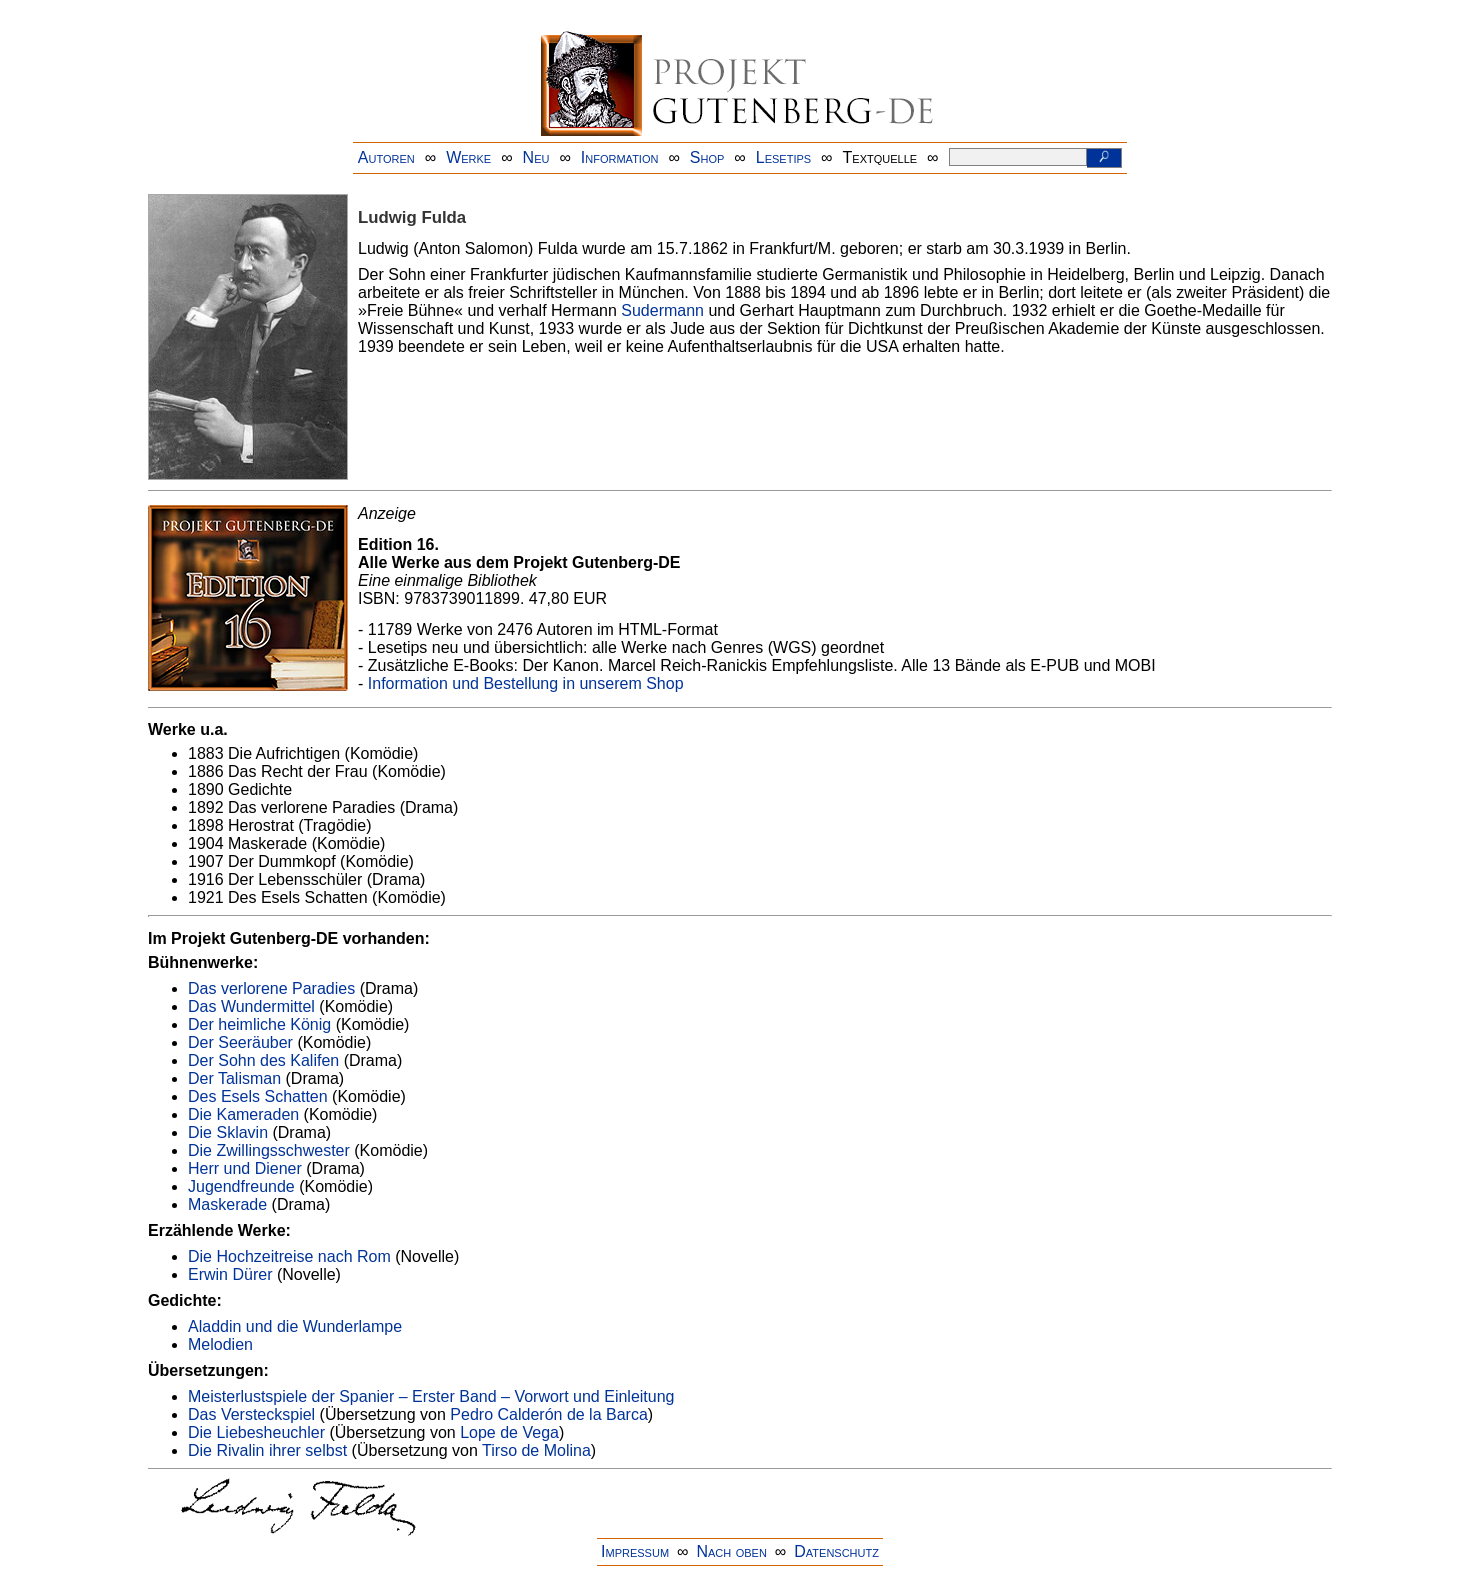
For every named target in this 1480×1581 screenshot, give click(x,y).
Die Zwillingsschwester (269, 1150)
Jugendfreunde (241, 1186)
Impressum (635, 1551)
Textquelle (880, 157)
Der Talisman (234, 1078)
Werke (468, 157)
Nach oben (731, 1551)
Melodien (220, 1344)
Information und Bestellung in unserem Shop (526, 683)
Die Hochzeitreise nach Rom (289, 1256)
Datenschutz (836, 1551)
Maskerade (227, 1204)
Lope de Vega (509, 1432)
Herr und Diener (245, 1168)
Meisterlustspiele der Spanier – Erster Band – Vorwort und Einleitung (431, 1396)
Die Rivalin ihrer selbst (267, 1450)
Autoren (386, 157)
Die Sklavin (228, 1132)
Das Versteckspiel (251, 1414)
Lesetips (783, 157)
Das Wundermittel (251, 1006)
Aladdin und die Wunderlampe (295, 1326)
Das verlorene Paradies (271, 988)
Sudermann (662, 310)
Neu (536, 157)
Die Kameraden (243, 1114)
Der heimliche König (259, 1024)
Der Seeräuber (240, 1042)
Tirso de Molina (536, 1450)
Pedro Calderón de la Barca (548, 1414)
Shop (707, 157)
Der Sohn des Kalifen (263, 1060)
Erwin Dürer (230, 1274)
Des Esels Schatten (258, 1096)
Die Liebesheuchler (256, 1432)
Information (620, 157)
